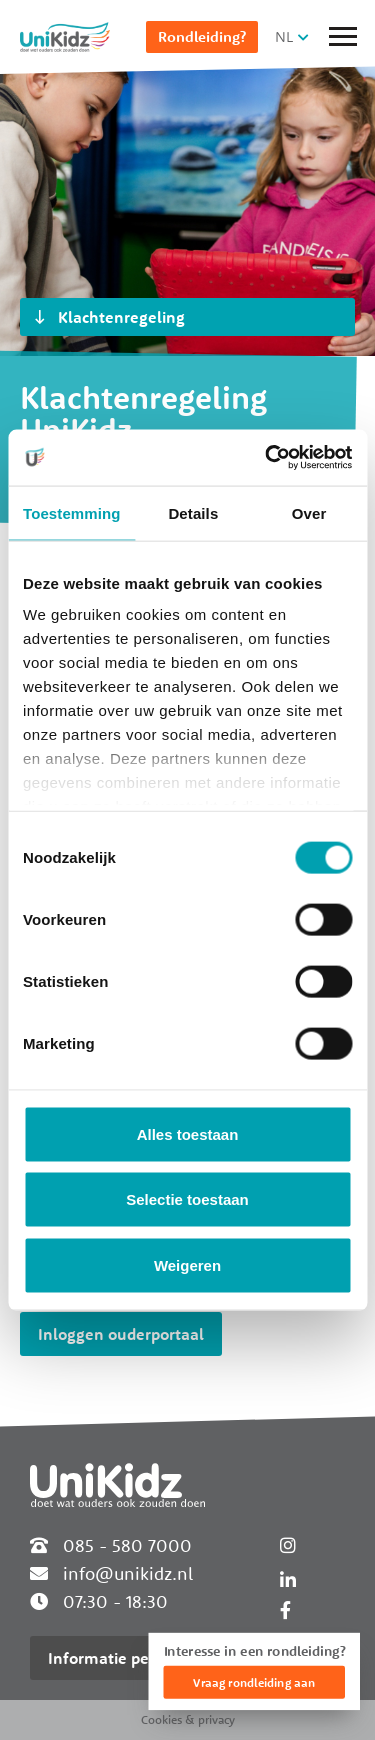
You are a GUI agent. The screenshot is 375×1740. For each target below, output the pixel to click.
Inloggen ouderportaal (121, 1334)
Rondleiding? (202, 36)
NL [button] (284, 36)
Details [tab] (193, 512)
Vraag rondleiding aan (254, 1682)
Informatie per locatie (128, 1658)
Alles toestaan (188, 1133)
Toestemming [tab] (72, 512)
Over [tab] (309, 512)
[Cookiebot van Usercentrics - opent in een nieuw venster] (267, 458)
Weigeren (187, 1264)
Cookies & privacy (188, 1719)
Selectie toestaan (187, 1199)
